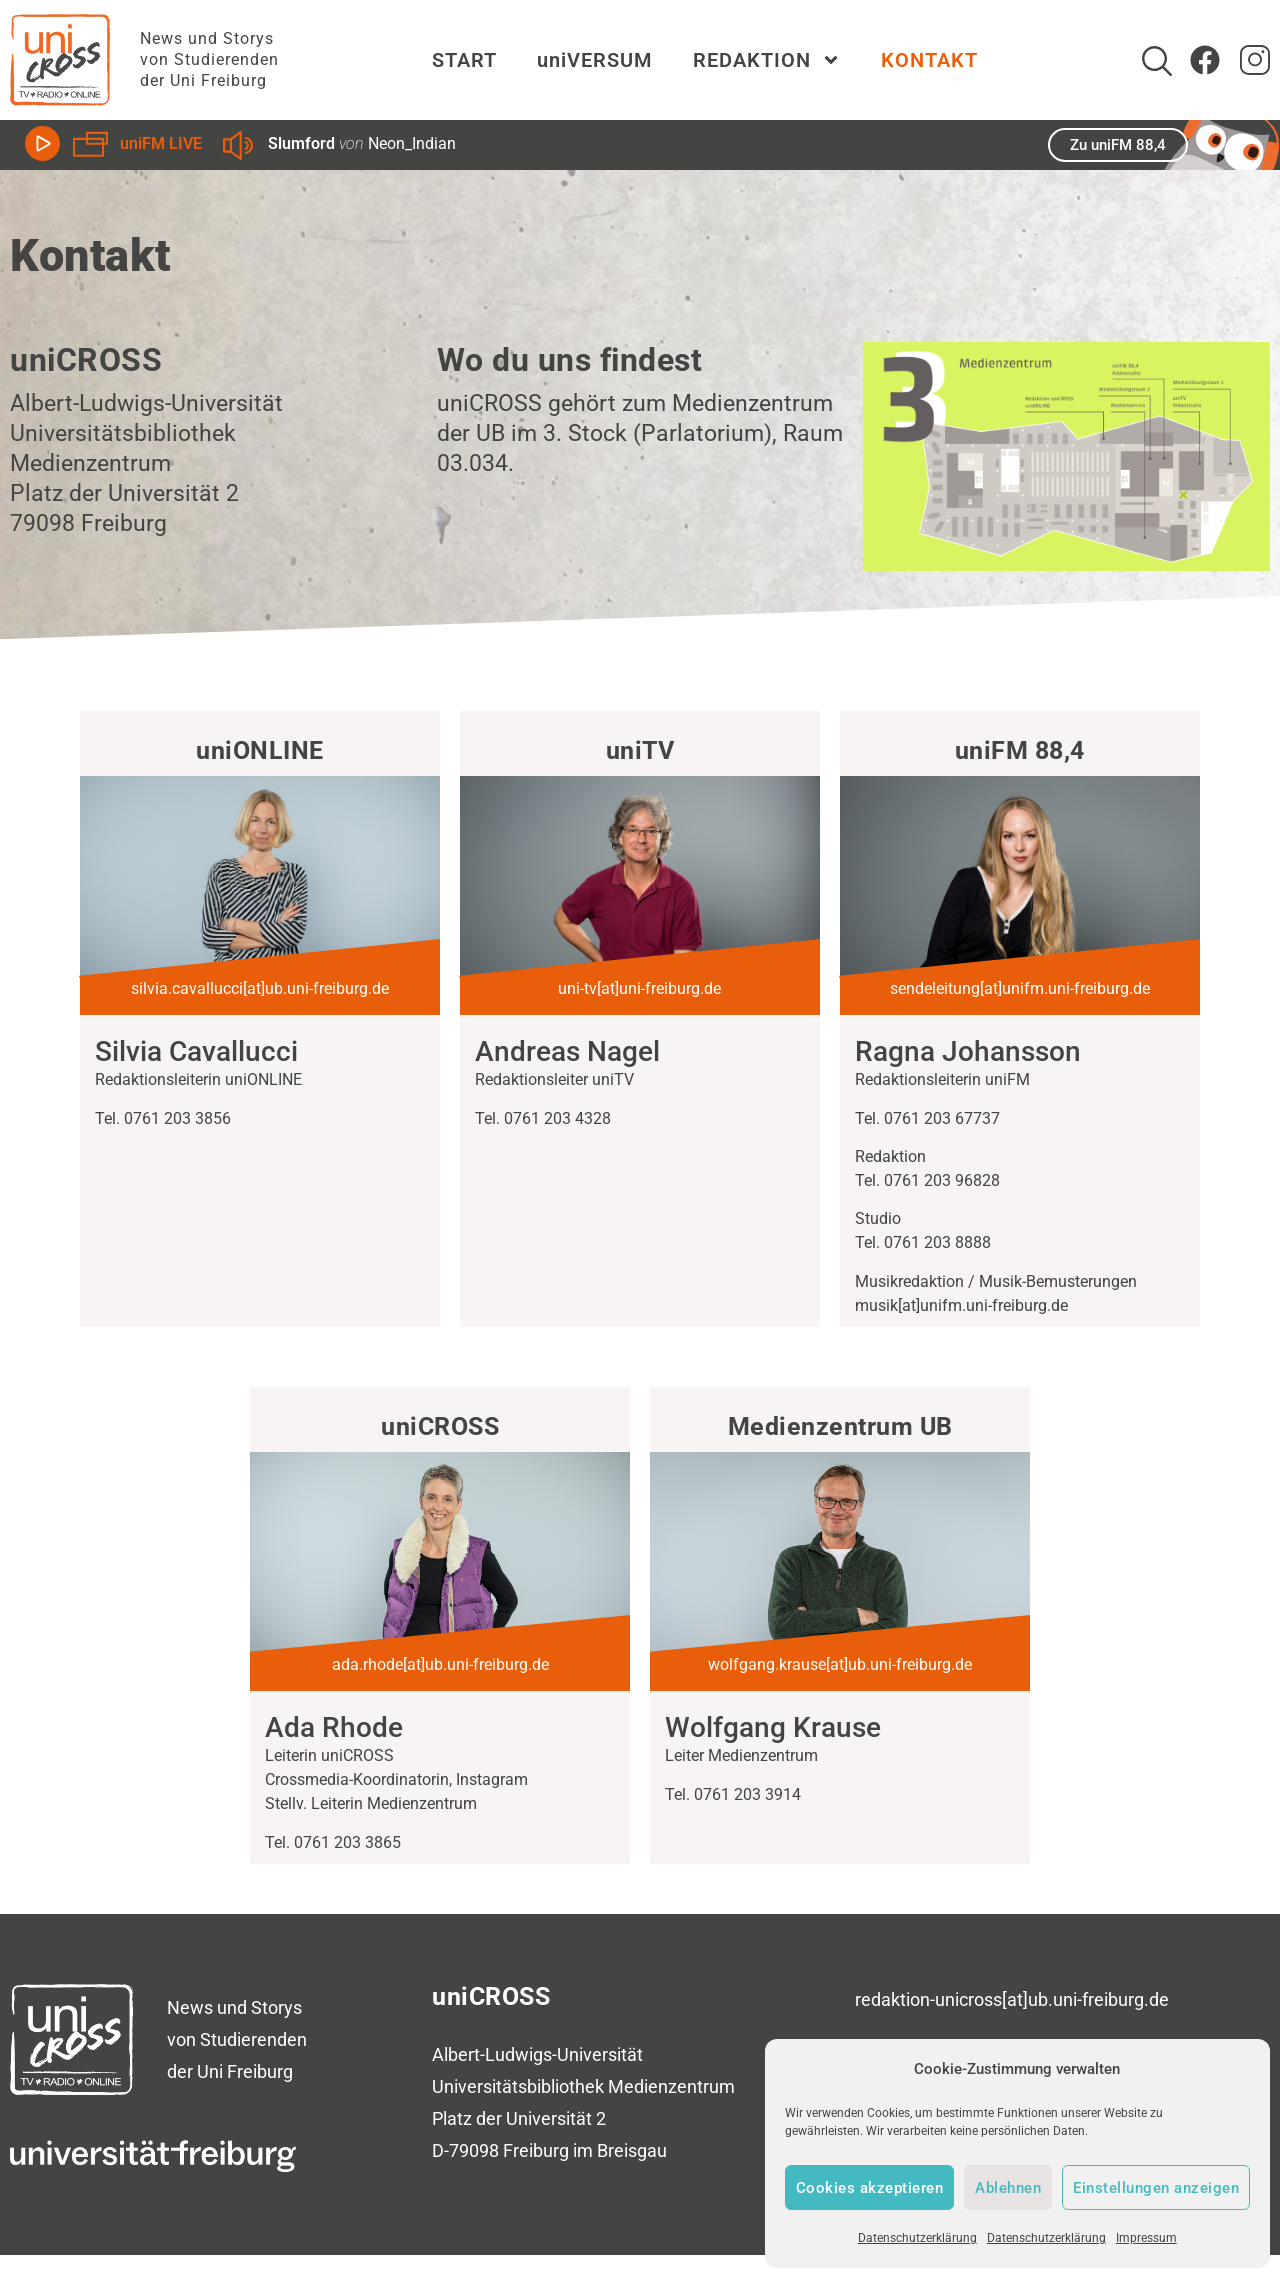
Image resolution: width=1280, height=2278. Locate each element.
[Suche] (1157, 61)
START (464, 60)
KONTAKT (929, 60)
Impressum (1146, 2238)
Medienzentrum (671, 2086)
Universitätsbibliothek (518, 2086)
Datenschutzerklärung (917, 2238)
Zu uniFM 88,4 (1118, 145)
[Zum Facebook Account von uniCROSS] (1205, 60)
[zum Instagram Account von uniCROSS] (1255, 60)
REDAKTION (767, 60)
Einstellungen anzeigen (1156, 2188)
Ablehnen (1008, 2188)
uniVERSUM (595, 60)
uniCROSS (491, 1996)
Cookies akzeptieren (870, 2188)
